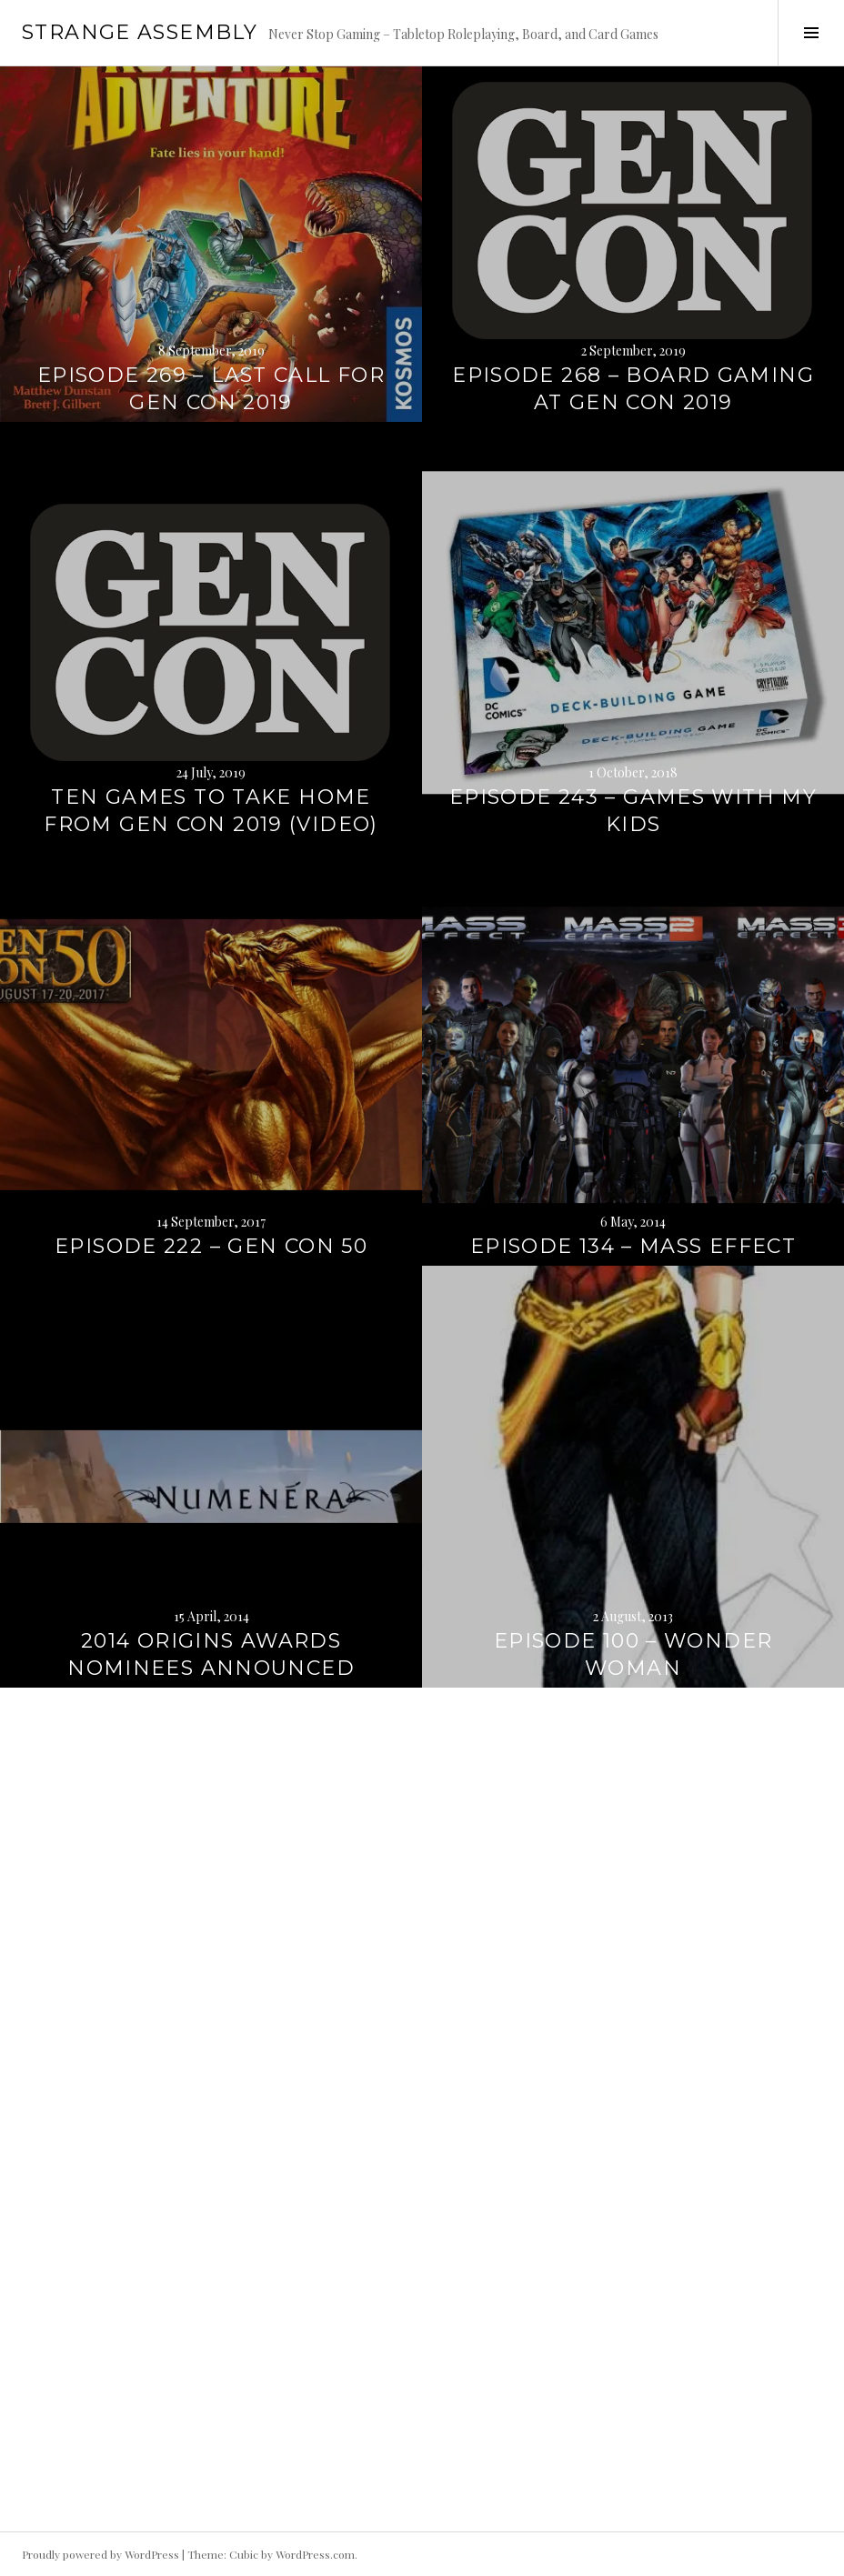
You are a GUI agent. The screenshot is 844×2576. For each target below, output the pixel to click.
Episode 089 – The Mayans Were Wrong (211, 2076)
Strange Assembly (139, 32)
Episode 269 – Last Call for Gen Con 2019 (211, 389)
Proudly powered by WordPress (100, 2554)
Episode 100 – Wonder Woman (633, 1654)
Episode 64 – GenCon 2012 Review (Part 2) (211, 2498)
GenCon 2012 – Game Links (633, 2090)
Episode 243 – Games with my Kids (633, 811)
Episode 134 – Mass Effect (633, 1246)
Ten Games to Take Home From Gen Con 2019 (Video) (210, 811)
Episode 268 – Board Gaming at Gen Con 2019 (633, 389)
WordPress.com (315, 2554)
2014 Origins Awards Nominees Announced (211, 1654)
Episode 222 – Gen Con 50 (211, 1246)
